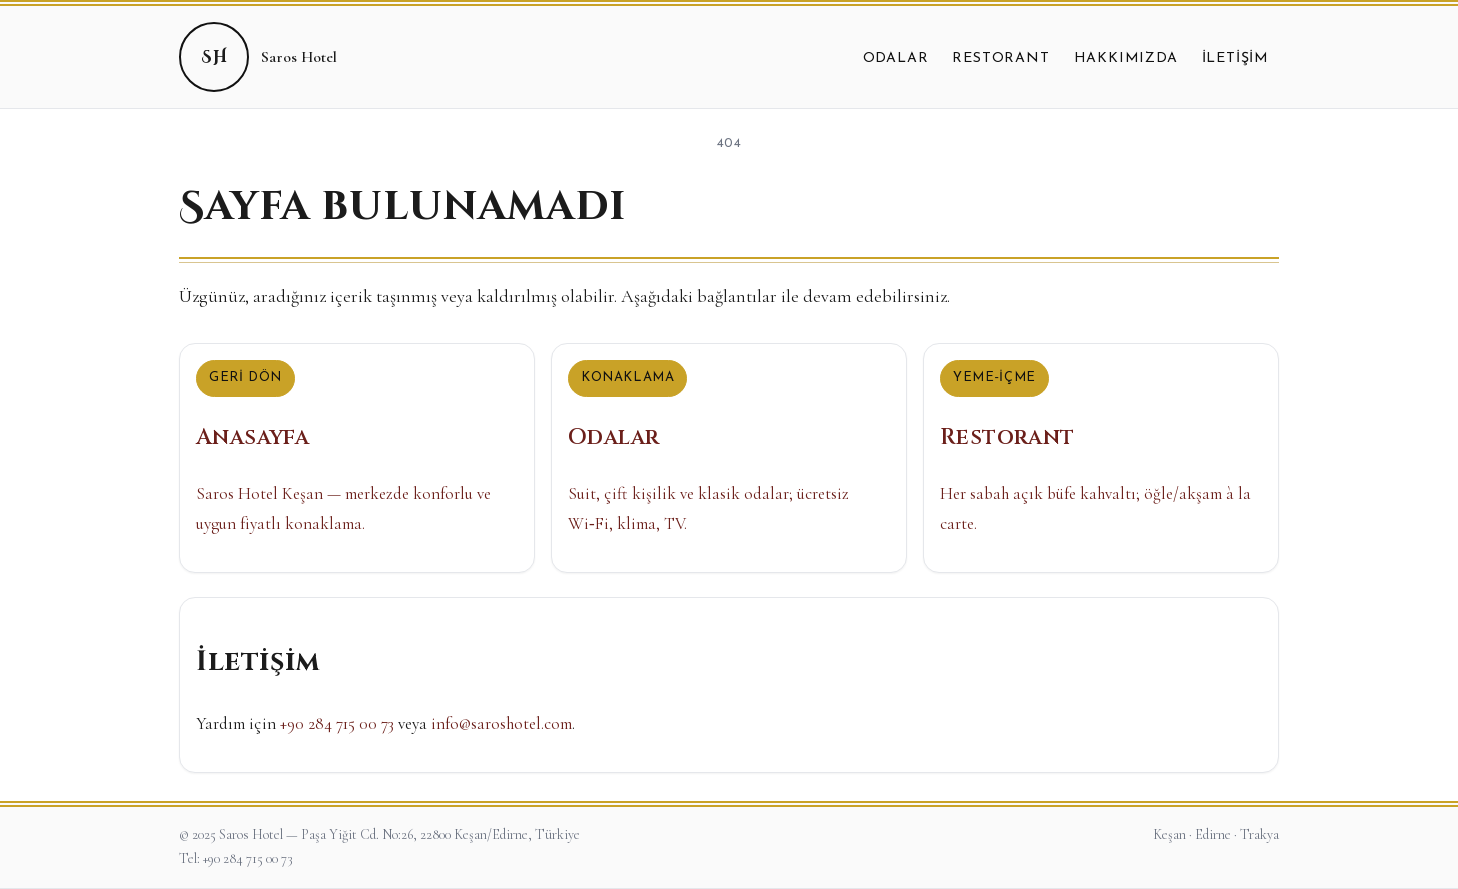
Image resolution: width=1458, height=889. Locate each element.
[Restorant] (1101, 458)
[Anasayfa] (357, 458)
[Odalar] (729, 458)
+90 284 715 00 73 (337, 723)
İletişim (1235, 58)
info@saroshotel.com (501, 723)
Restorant (1000, 58)
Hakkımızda (1126, 58)
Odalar (896, 58)
